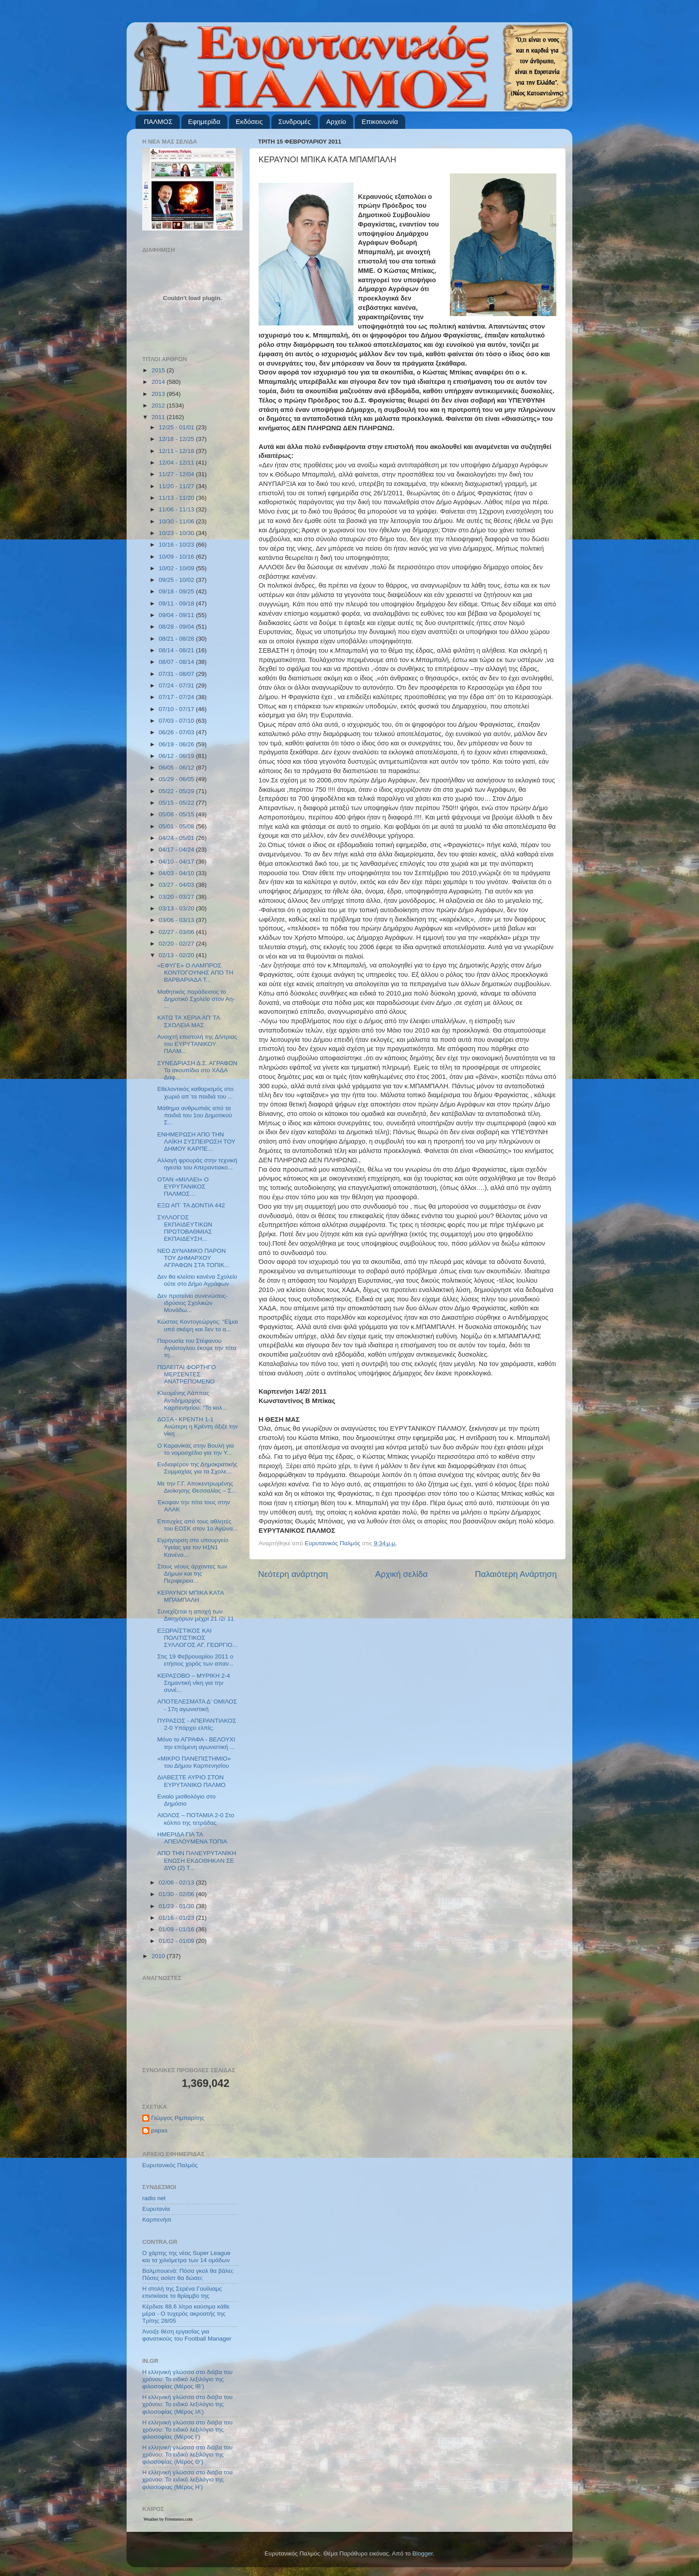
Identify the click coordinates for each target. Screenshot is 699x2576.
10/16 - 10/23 (177, 544)
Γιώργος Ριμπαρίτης (177, 2118)
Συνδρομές (294, 121)
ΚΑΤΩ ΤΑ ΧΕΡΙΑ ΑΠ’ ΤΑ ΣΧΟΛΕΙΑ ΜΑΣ (188, 1021)
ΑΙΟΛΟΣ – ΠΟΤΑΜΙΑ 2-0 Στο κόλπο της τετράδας (195, 1819)
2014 (159, 382)
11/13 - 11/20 (177, 497)
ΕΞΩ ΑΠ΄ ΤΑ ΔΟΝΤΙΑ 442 (191, 1205)
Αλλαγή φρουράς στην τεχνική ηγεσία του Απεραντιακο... (197, 1164)
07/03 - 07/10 (177, 720)
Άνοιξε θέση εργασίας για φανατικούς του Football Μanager (186, 2335)
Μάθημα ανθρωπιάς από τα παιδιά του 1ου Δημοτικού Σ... (194, 1115)
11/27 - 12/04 (177, 474)
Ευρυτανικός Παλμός (170, 2165)
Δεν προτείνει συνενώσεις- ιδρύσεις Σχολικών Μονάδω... (192, 1302)
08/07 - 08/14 (177, 661)
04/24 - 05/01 (177, 838)
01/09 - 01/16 (177, 1929)
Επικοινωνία (380, 121)
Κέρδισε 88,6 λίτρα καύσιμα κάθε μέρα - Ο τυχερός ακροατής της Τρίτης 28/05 (186, 2313)
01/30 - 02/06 (177, 1894)
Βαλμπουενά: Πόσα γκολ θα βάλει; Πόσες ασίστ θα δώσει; (188, 2274)
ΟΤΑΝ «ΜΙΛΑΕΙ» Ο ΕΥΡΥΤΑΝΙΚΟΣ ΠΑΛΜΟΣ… (183, 1186)
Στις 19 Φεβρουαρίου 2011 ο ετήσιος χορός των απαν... (195, 1660)
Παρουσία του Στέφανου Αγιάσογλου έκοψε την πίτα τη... (196, 1347)
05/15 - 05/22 (177, 802)
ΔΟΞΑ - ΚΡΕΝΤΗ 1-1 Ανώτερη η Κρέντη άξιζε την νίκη (197, 1426)
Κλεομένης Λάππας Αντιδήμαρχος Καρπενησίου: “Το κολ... (192, 1400)
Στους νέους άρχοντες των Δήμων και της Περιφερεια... (192, 1573)
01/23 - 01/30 (177, 1906)
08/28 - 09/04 (177, 626)
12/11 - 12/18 (177, 451)
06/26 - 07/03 (177, 732)
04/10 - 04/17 (177, 861)
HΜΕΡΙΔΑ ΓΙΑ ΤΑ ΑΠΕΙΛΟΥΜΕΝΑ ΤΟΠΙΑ (192, 1838)
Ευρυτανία (156, 2209)
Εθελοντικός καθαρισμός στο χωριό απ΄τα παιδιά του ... (195, 1092)
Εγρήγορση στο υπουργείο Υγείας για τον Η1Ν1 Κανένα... (193, 1547)
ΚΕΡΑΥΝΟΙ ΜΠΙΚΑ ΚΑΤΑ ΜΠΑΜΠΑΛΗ (190, 1596)
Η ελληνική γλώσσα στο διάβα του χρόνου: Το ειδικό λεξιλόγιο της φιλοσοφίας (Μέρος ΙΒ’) (187, 2379)
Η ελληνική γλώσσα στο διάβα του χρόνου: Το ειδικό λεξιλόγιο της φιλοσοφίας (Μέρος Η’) (187, 2479)
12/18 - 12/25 (177, 439)
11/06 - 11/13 (177, 509)
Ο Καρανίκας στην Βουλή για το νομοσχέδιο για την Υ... (195, 1449)
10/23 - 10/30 (177, 533)
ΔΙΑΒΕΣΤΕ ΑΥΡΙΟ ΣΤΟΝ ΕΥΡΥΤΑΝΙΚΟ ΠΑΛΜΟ (191, 1781)
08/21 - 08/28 (177, 638)
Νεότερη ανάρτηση (293, 1574)
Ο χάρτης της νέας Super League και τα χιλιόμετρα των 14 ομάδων (186, 2256)
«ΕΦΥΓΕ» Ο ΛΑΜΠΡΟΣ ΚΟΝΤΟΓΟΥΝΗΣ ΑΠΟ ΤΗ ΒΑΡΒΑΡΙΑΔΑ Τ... (195, 972)
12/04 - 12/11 (177, 462)
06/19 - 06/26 (177, 744)
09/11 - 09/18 (177, 603)
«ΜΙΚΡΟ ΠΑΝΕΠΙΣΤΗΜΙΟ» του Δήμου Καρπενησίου (194, 1762)
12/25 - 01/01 (177, 427)
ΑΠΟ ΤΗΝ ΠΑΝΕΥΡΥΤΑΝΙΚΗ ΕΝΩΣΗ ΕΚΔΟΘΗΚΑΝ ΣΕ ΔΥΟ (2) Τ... (196, 1860)
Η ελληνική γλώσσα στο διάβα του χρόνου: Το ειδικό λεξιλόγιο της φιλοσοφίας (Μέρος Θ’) (187, 2454)
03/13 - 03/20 (177, 908)
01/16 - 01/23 (177, 1917)
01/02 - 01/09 (177, 1941)
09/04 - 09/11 (177, 615)
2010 (159, 1956)
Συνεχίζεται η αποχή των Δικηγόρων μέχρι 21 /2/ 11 (195, 1615)
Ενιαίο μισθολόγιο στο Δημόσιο (186, 1800)
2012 (159, 405)
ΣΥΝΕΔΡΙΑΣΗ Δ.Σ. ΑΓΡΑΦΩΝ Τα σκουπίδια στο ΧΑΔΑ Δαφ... (197, 1070)
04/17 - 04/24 (177, 849)
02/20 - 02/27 (177, 943)
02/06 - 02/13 (177, 1882)
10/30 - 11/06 (177, 521)
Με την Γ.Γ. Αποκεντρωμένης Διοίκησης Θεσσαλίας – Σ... (197, 1487)
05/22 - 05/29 (177, 791)
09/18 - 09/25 (177, 591)
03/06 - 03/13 (177, 920)
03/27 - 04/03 (177, 884)
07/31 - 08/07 (177, 674)
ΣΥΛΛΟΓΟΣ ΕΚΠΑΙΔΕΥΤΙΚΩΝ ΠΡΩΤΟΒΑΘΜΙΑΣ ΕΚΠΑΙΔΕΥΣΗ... (184, 1228)
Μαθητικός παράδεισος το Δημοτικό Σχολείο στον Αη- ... (196, 998)
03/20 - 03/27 (177, 896)
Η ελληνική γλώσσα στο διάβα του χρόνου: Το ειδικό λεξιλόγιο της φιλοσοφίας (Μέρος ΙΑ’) (187, 2404)
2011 (159, 417)
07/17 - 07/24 (177, 697)
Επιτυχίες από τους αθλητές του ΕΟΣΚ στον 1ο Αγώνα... (197, 1525)
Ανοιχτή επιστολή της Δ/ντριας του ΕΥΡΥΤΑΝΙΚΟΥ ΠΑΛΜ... (197, 1043)
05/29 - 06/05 (177, 779)
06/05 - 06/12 (177, 767)
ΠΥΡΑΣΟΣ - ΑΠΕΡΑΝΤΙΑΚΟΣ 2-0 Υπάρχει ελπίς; (196, 1724)
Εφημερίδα (204, 121)
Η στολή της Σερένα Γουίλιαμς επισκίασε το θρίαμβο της (182, 2292)
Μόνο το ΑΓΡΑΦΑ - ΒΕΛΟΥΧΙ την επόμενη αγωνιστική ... (196, 1743)
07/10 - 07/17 (177, 709)
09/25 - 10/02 (177, 579)
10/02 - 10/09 (177, 568)
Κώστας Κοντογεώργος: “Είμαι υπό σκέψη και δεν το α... (197, 1325)
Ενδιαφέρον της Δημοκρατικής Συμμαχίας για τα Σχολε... (197, 1468)
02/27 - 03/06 (177, 932)
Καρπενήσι (156, 2219)
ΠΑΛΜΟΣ (158, 121)
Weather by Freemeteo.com (168, 2519)
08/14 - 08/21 (177, 650)
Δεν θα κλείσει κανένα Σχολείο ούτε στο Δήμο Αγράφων (197, 1280)
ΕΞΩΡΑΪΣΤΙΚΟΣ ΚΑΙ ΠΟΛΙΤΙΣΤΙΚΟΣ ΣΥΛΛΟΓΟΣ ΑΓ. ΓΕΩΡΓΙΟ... (197, 1637)
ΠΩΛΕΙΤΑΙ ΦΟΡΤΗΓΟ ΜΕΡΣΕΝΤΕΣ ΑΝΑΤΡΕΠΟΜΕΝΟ (186, 1374)
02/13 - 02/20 (177, 955)
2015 (159, 370)
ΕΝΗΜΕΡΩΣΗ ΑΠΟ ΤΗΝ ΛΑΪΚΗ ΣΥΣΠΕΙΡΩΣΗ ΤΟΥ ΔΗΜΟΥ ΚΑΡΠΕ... (196, 1141)
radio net (154, 2198)
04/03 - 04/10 (177, 873)
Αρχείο (336, 121)
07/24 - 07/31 (177, 685)
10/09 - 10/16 (177, 556)
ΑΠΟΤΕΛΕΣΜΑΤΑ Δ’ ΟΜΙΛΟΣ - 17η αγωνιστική (197, 1705)
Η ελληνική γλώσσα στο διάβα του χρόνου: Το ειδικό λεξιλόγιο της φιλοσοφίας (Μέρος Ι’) (187, 2429)
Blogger (422, 2553)
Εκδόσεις (249, 121)
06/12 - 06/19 (177, 756)
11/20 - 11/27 (177, 486)
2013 (159, 394)
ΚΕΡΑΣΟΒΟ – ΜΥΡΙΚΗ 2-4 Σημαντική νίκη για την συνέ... (193, 1682)
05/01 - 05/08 (177, 826)
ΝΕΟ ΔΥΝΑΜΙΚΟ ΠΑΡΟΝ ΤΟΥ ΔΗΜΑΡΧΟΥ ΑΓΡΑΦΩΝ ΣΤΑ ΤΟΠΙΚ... (193, 1257)
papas (159, 2130)
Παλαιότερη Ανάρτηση (516, 1574)
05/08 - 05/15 (177, 814)
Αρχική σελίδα (401, 1574)
